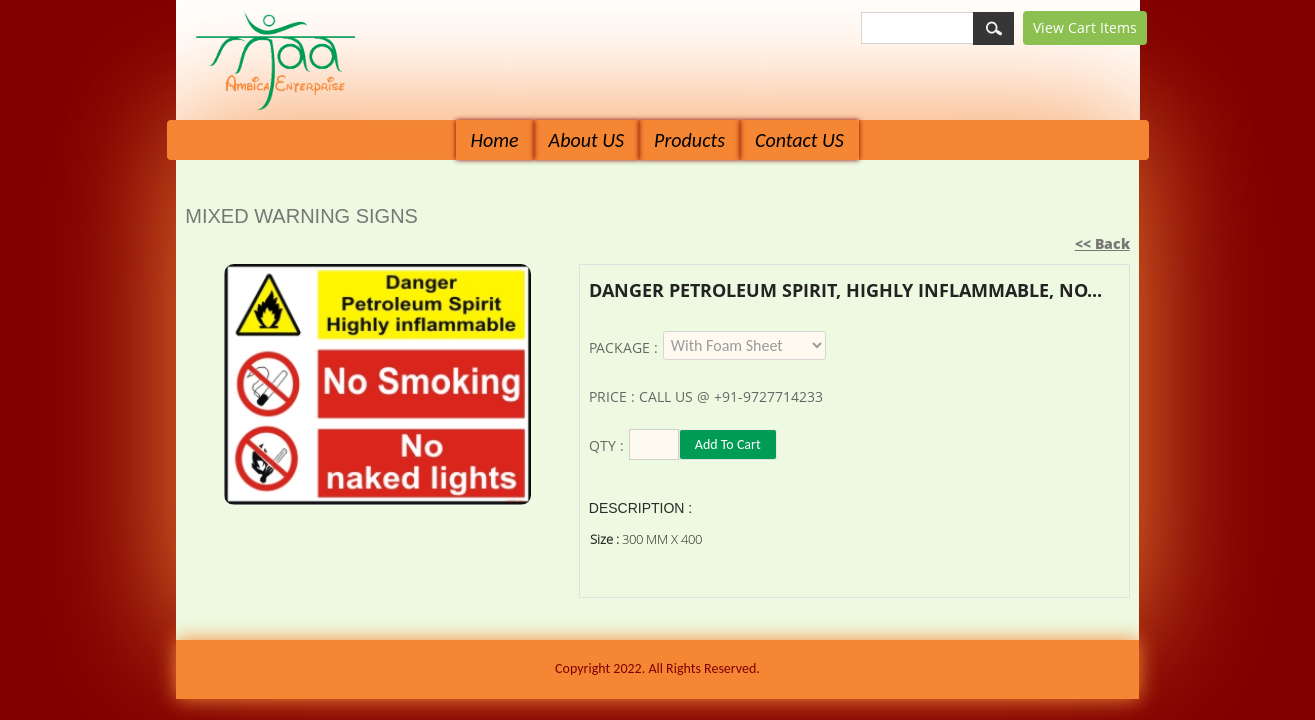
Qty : (606, 445)
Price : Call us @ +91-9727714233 (706, 396)
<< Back (1102, 243)
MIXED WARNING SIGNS (301, 216)
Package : (623, 347)
